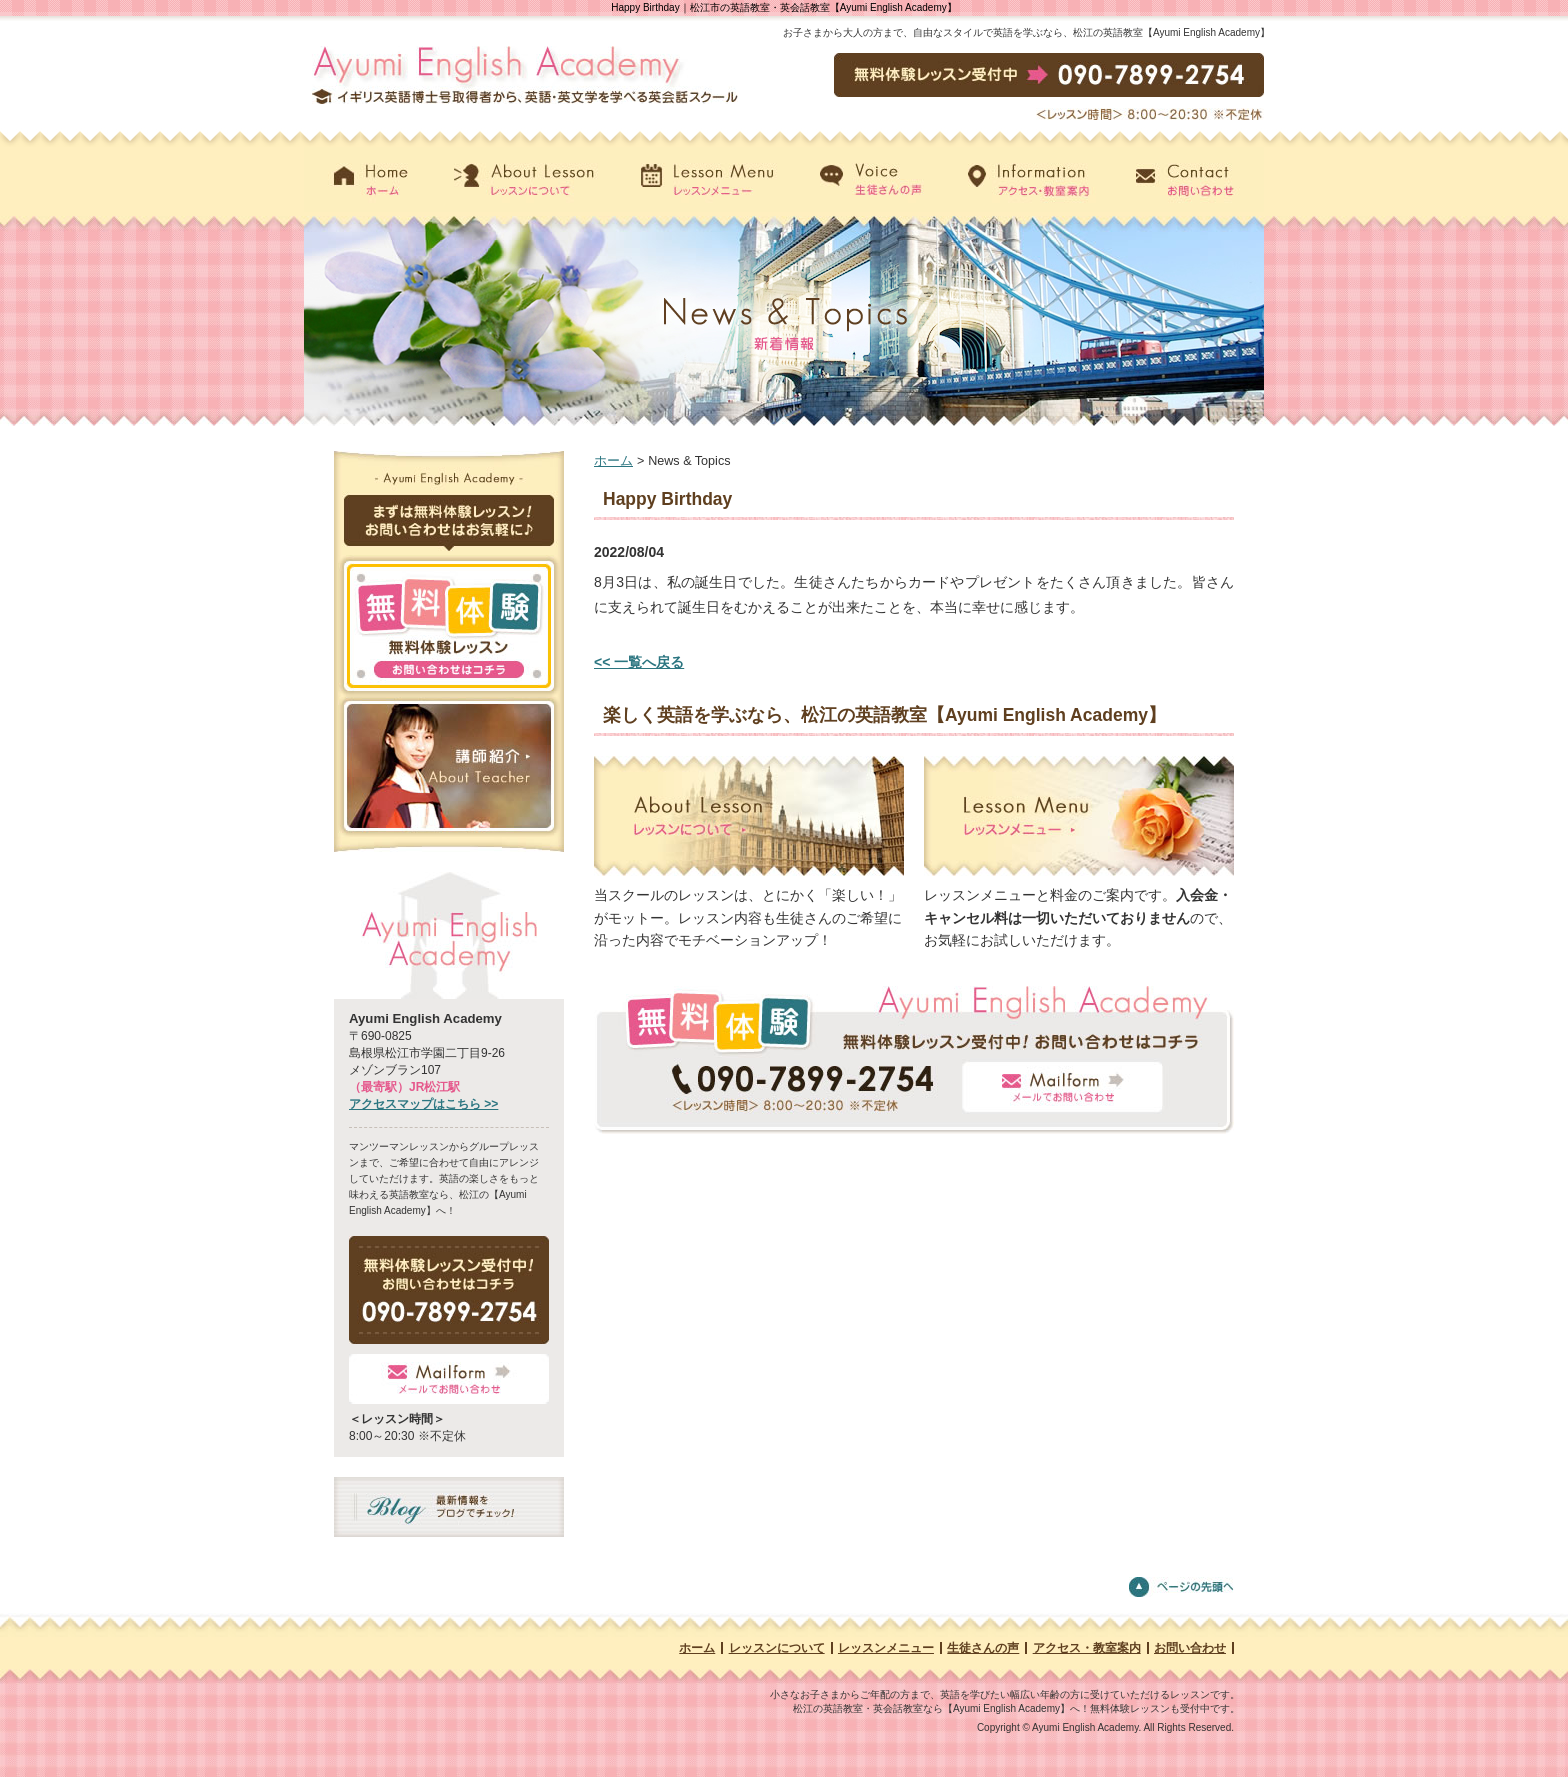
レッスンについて (777, 1648)
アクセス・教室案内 (1087, 1648)
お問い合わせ (1190, 1648)
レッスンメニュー (886, 1648)
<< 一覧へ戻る (639, 662)
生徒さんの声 (983, 1648)
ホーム (613, 461)
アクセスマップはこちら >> (423, 1104)
